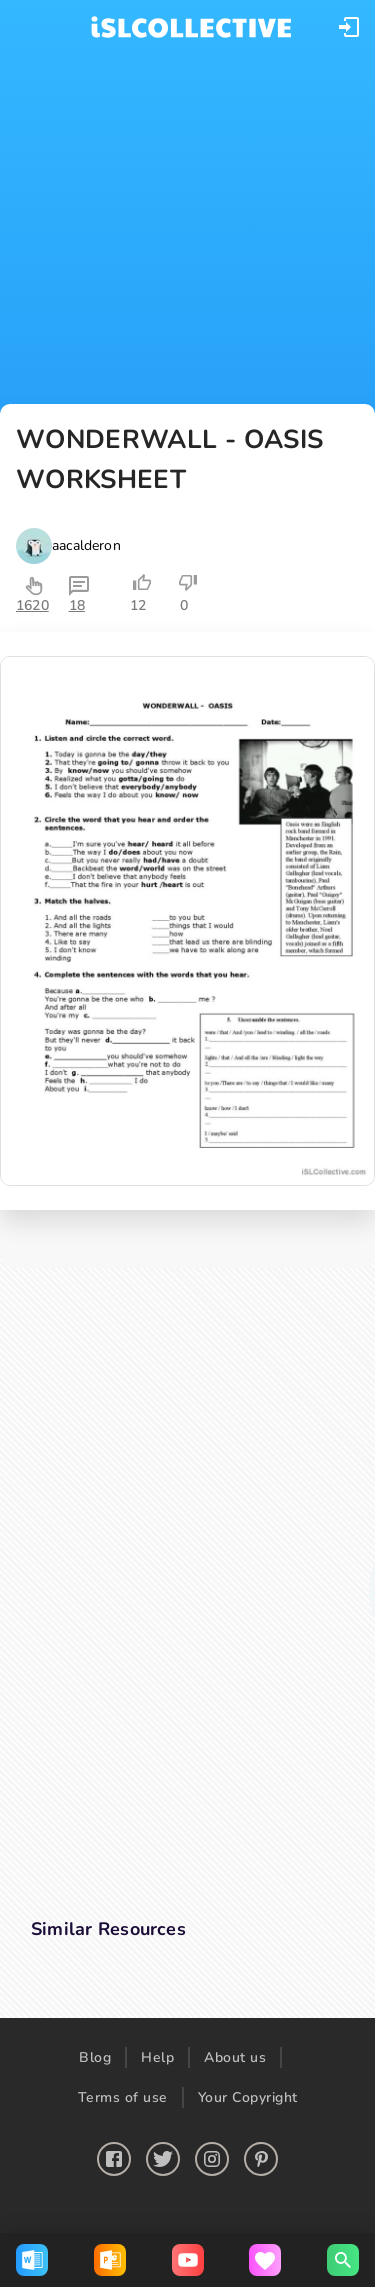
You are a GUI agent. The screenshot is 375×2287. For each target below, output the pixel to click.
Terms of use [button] (123, 2097)
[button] (349, 27)
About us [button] (235, 2057)
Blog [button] (95, 2057)
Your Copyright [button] (248, 2097)
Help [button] (157, 2057)
